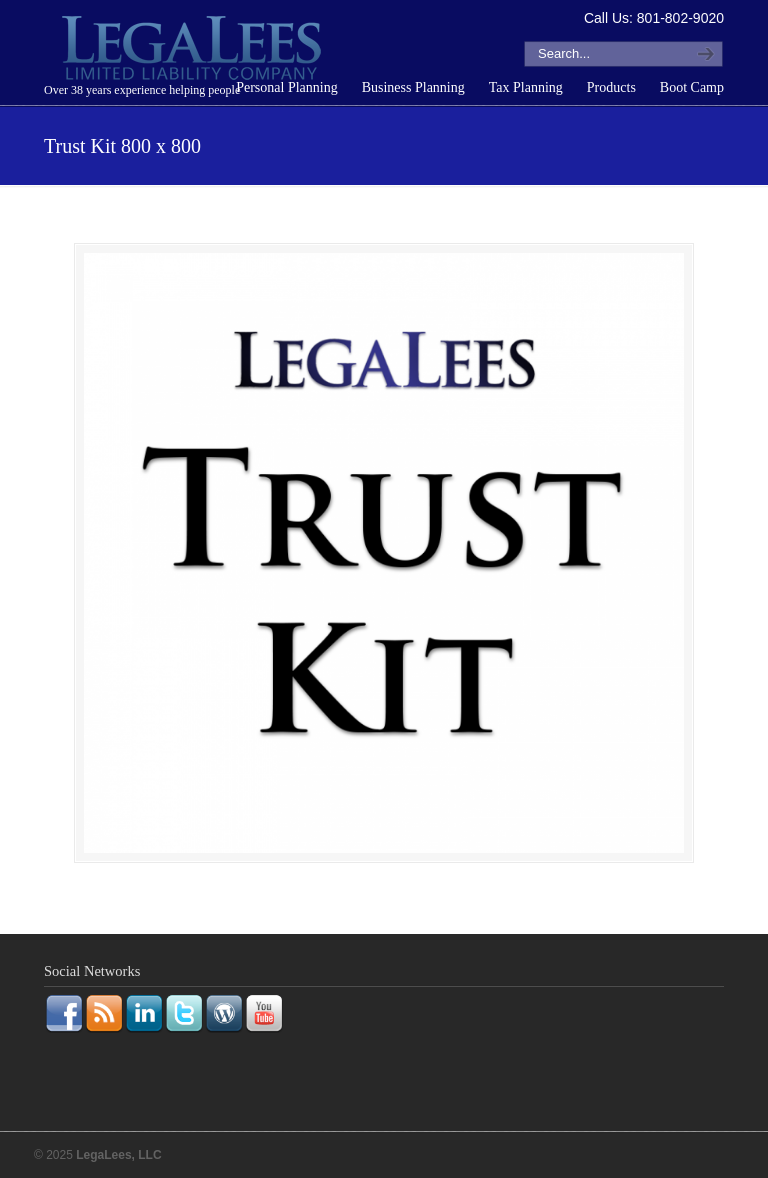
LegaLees (194, 51)
